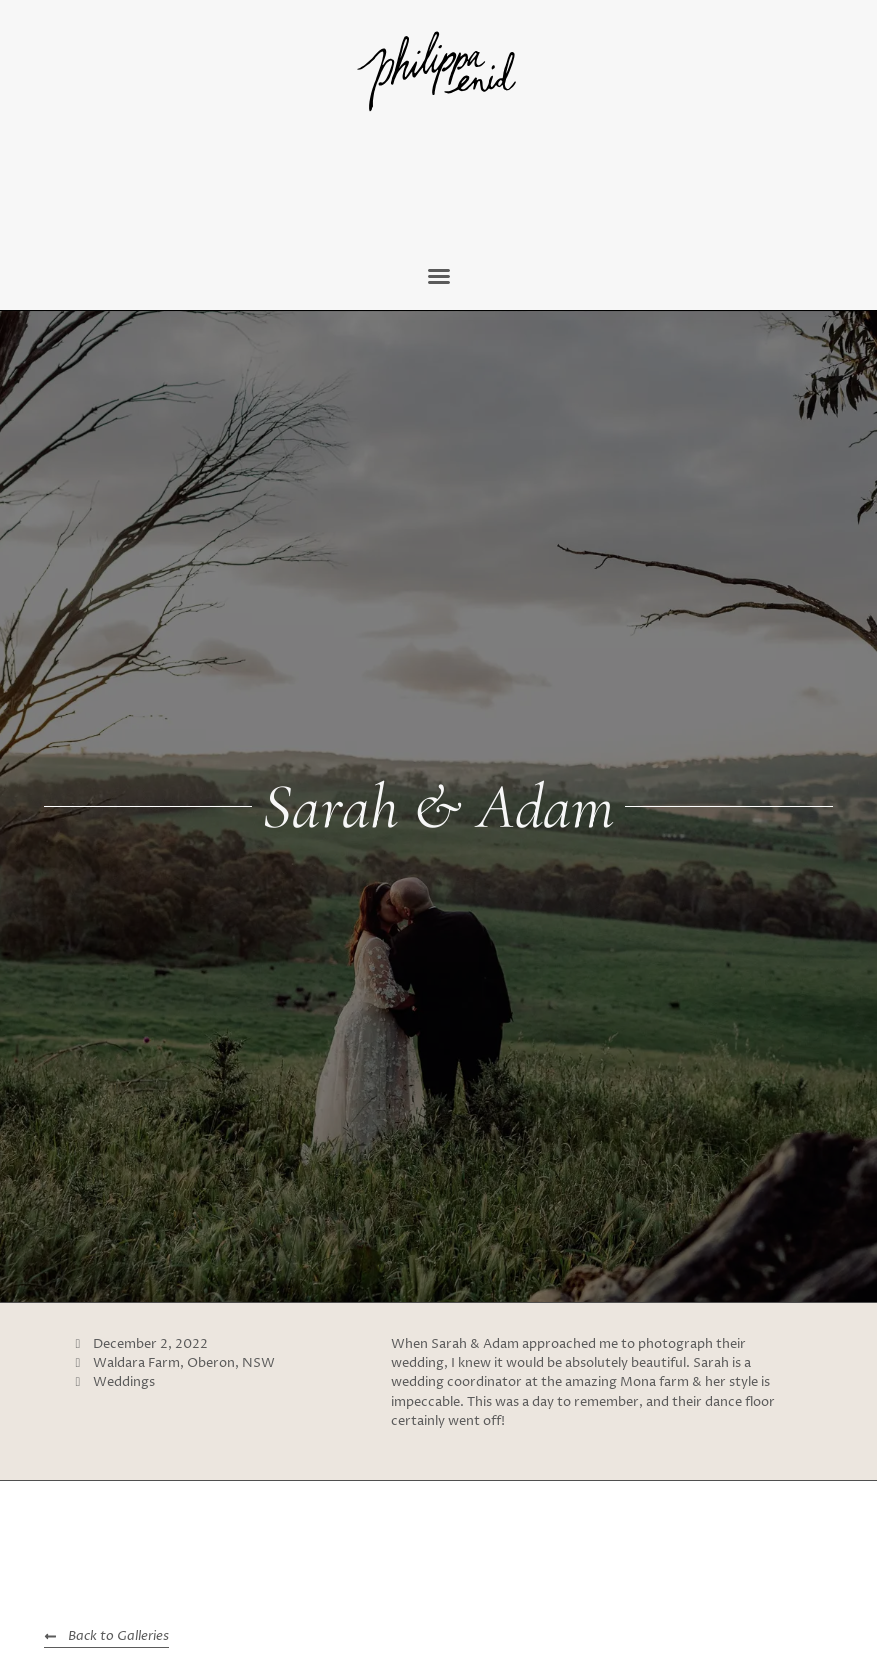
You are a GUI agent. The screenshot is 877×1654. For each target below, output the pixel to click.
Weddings (124, 1382)
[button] (439, 276)
